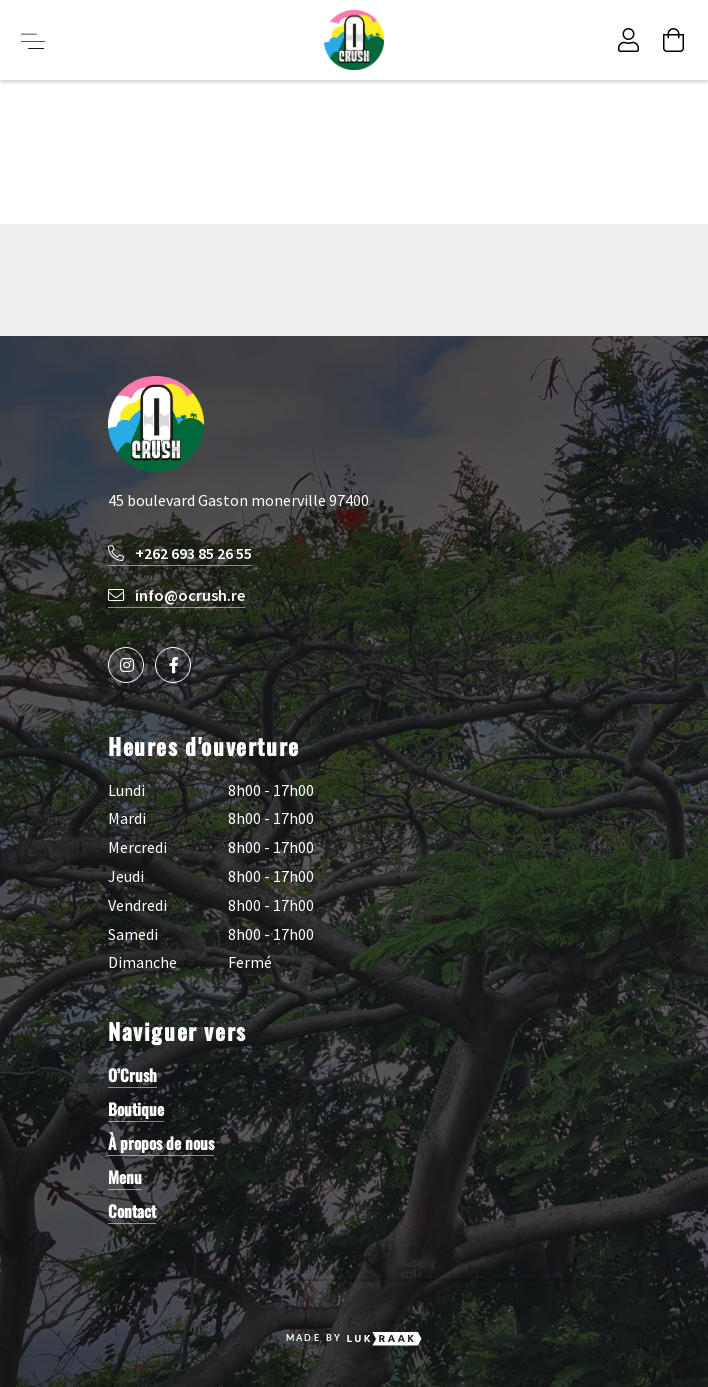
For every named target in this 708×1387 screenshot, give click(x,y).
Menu (125, 1177)
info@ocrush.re (176, 595)
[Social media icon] (126, 665)
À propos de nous (161, 1143)
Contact (132, 1211)
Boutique (136, 1109)
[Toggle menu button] (33, 39)
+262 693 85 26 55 (180, 553)
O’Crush (132, 1075)
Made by (354, 1339)
